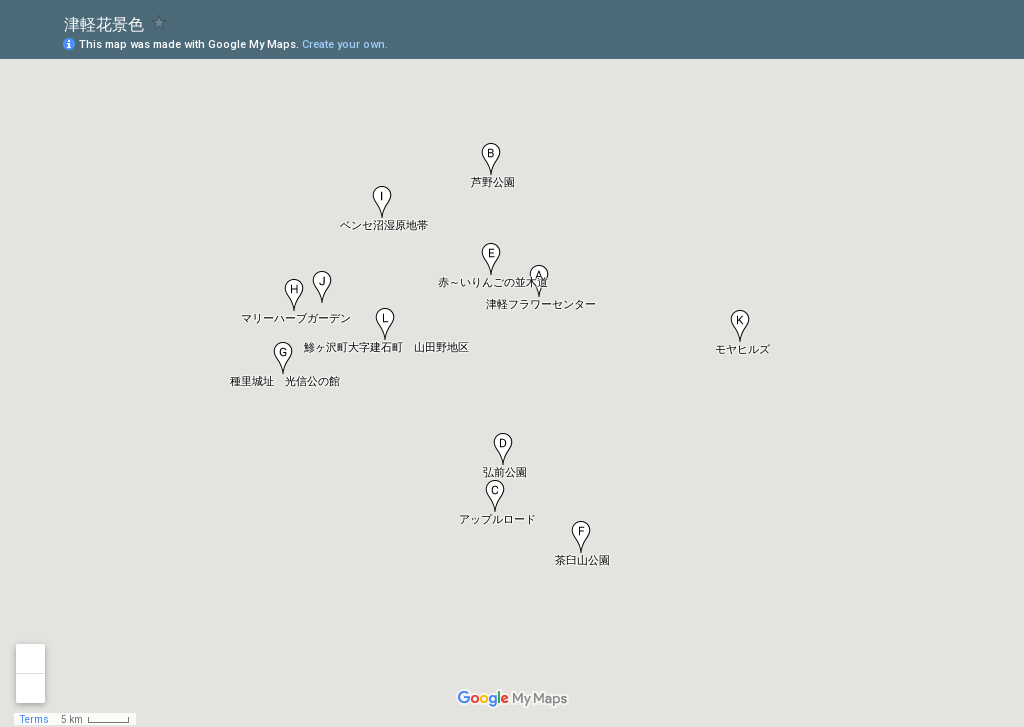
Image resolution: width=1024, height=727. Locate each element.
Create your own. (345, 44)
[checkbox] (159, 22)
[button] (740, 326)
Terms (34, 719)
